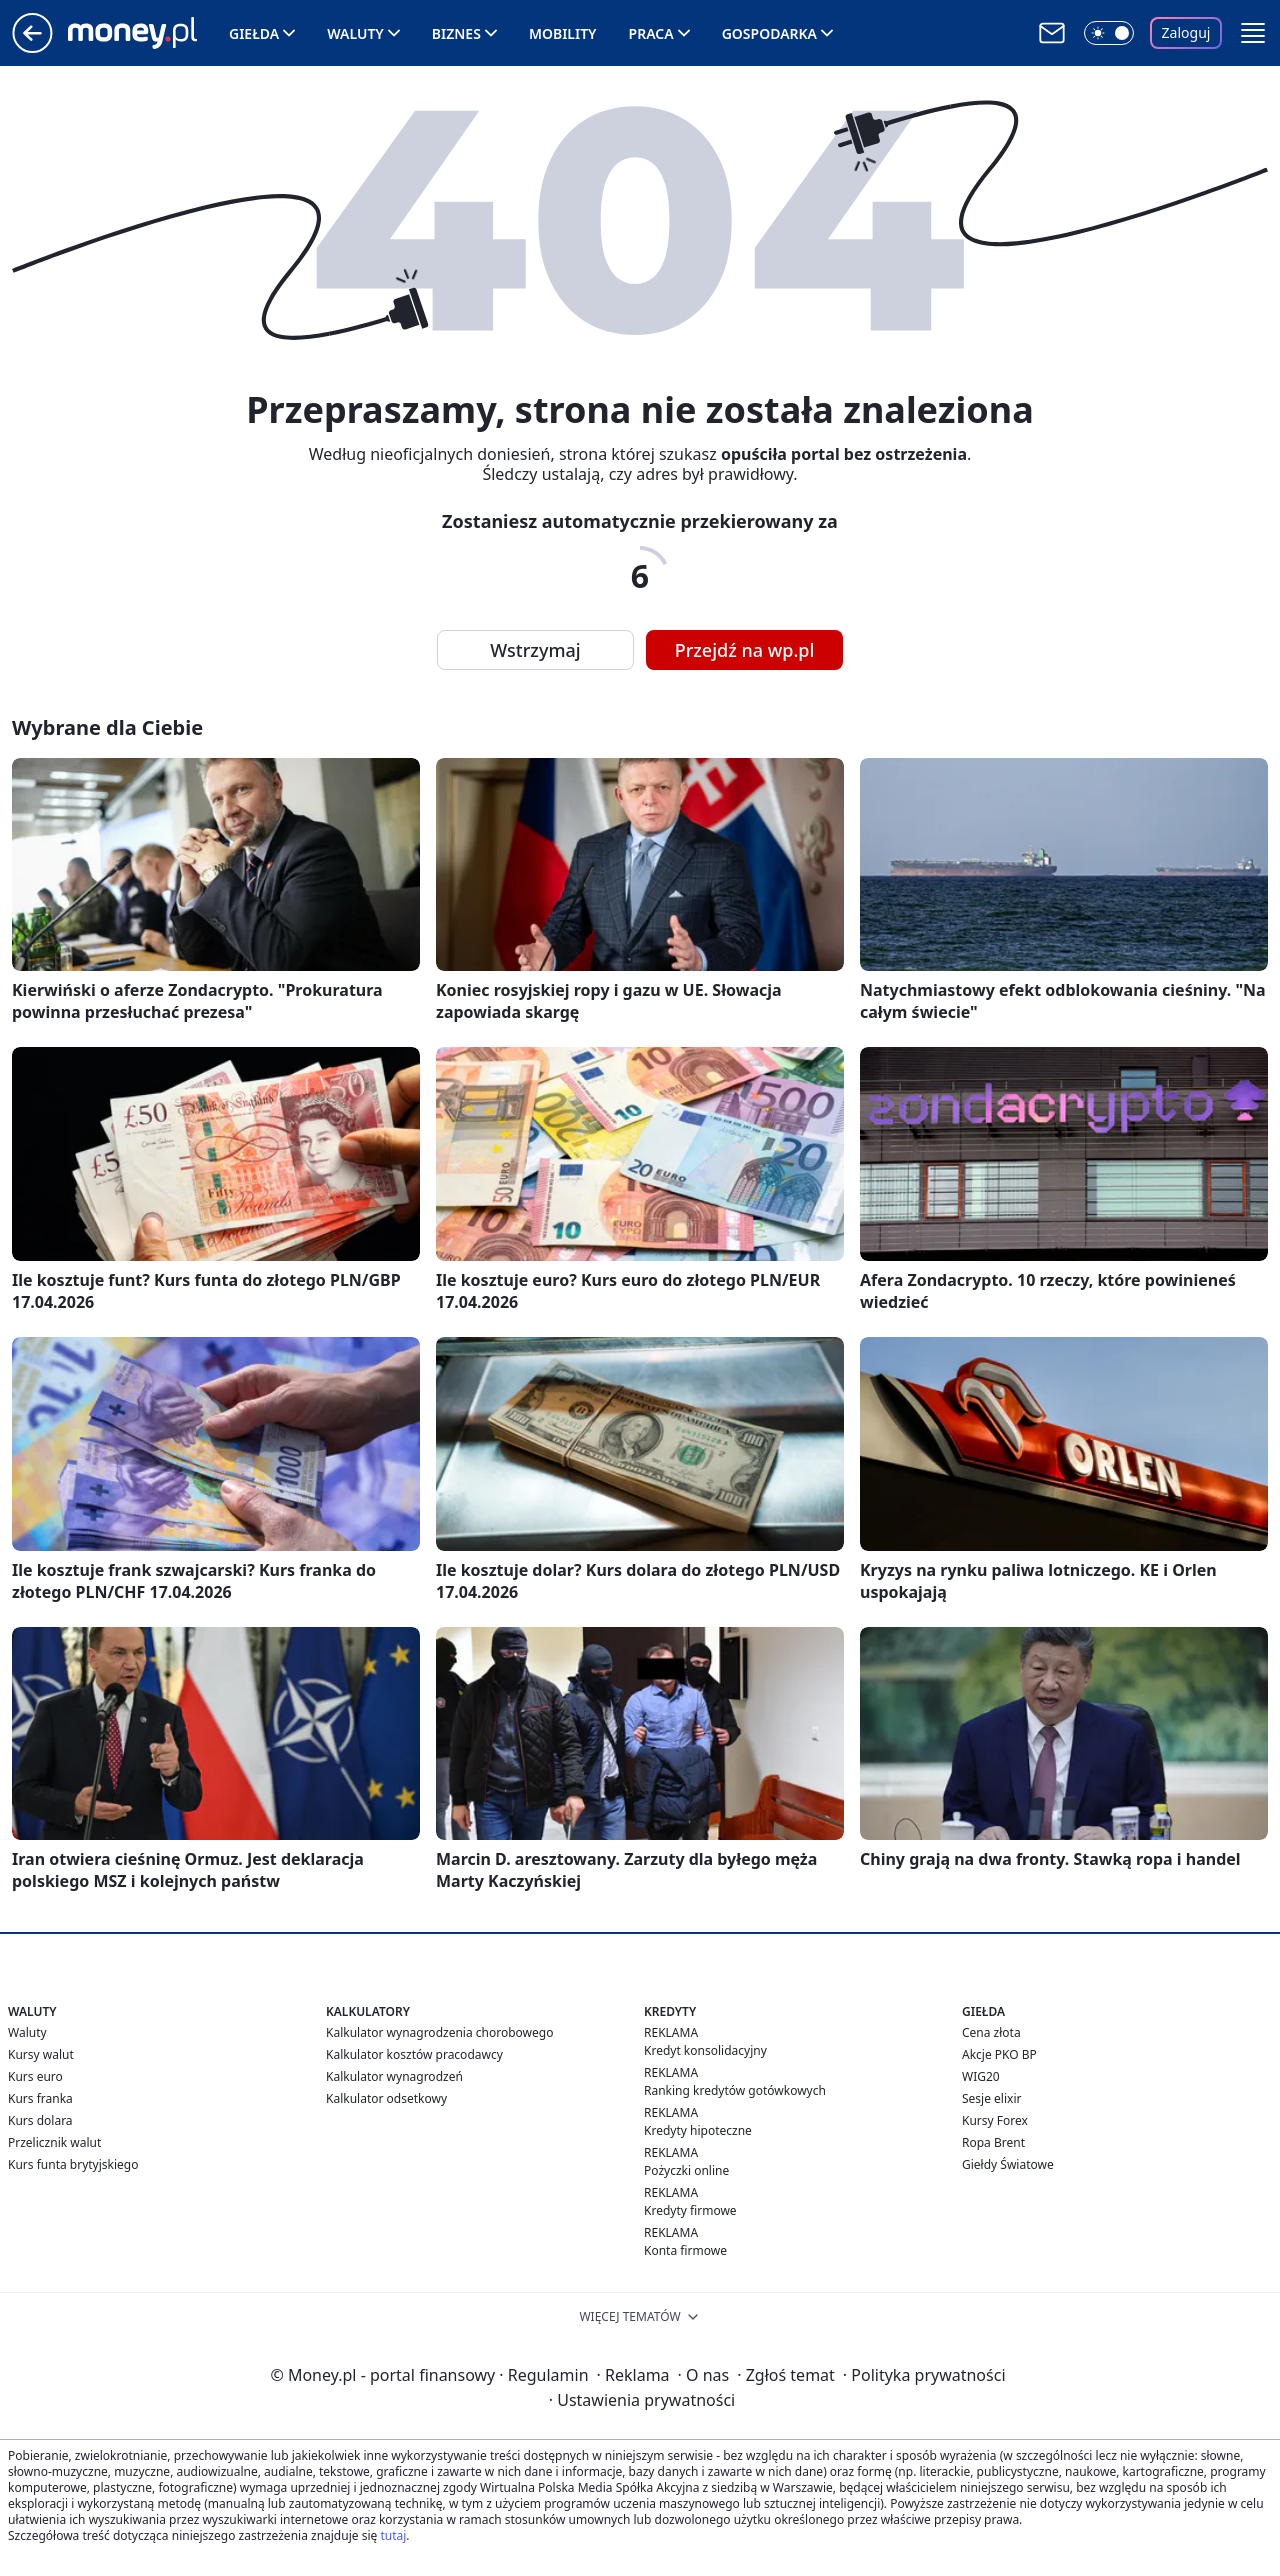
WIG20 (981, 2076)
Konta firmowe (685, 2250)
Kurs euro (35, 2076)
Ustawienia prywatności (642, 2400)
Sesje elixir (991, 2098)
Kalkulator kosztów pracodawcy (414, 2054)
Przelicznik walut (54, 2142)
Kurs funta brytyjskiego (73, 2164)
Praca (651, 33)
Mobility (563, 33)
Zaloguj (1186, 32)
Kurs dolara (40, 2120)
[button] (1253, 33)
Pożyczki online (686, 2170)
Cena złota (991, 2032)
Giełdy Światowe (1008, 2164)
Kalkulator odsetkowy (386, 2098)
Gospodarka (769, 33)
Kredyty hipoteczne (698, 2130)
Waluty (355, 33)
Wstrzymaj (535, 650)
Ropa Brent (993, 2142)
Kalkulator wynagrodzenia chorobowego (439, 2032)
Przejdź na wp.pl (745, 650)
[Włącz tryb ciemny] (1109, 33)
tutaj (393, 2535)
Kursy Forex (995, 2120)
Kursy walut (41, 2054)
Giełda (254, 33)
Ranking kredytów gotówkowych (735, 2090)
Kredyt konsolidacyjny (705, 2050)
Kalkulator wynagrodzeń (394, 2076)
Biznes (456, 33)
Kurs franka (40, 2098)
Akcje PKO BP (999, 2054)
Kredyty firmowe (690, 2210)
